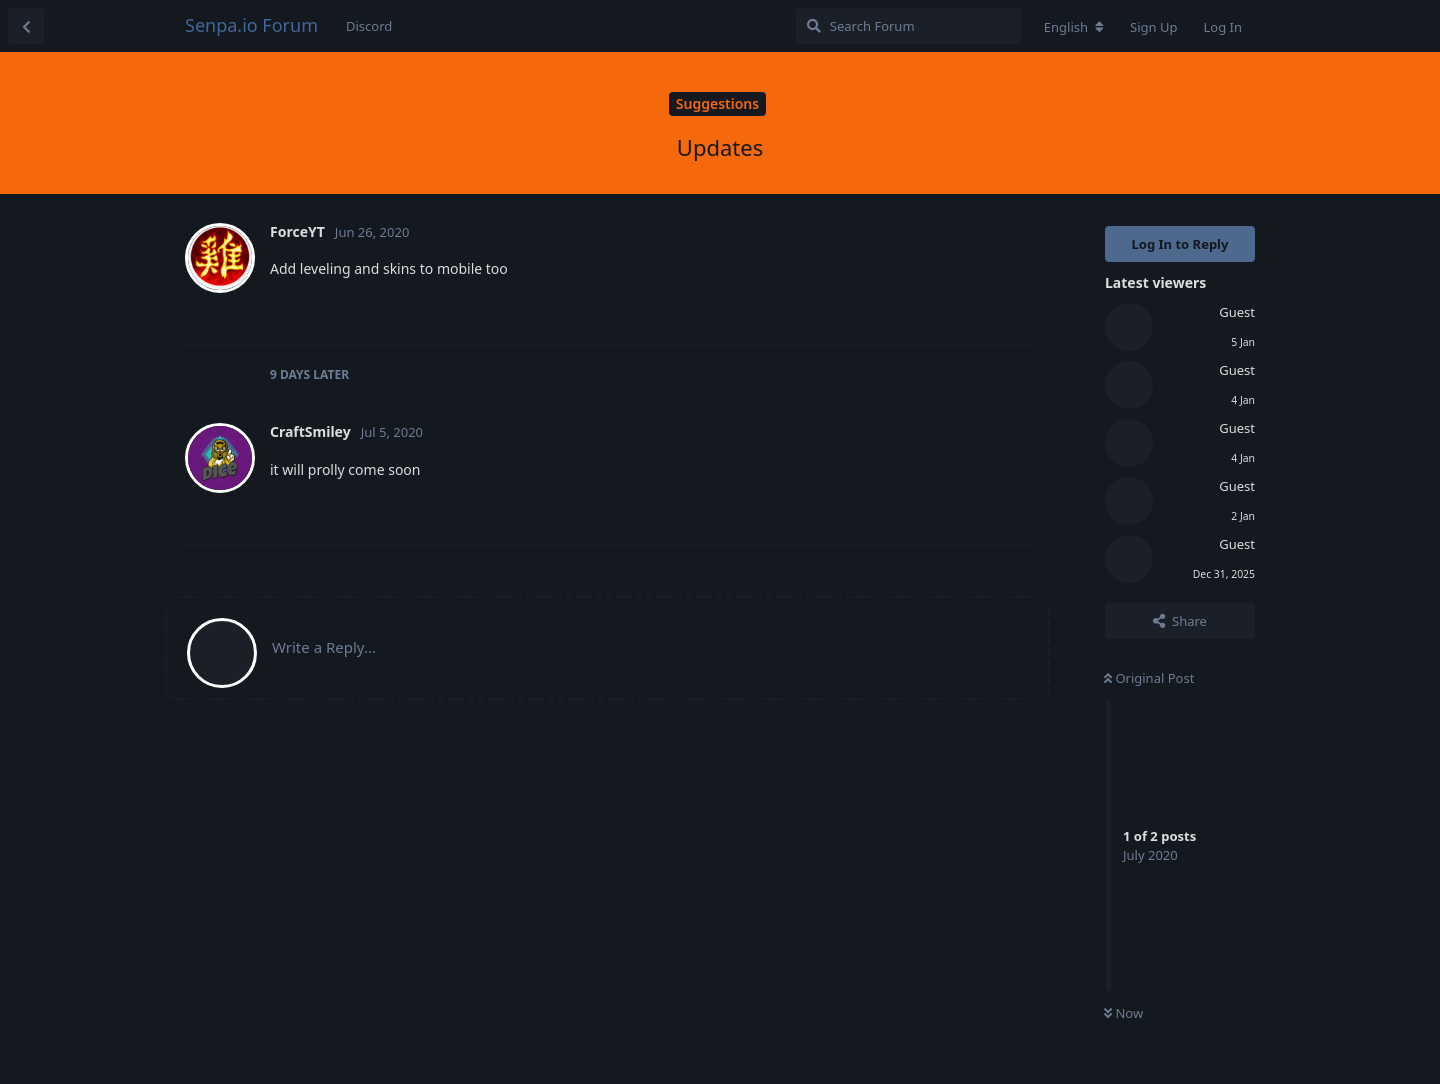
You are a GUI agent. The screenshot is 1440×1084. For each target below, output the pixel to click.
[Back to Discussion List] (26, 26)
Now (1123, 1013)
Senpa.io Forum (251, 25)
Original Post (1149, 678)
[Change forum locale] (1074, 27)
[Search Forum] (908, 26)
